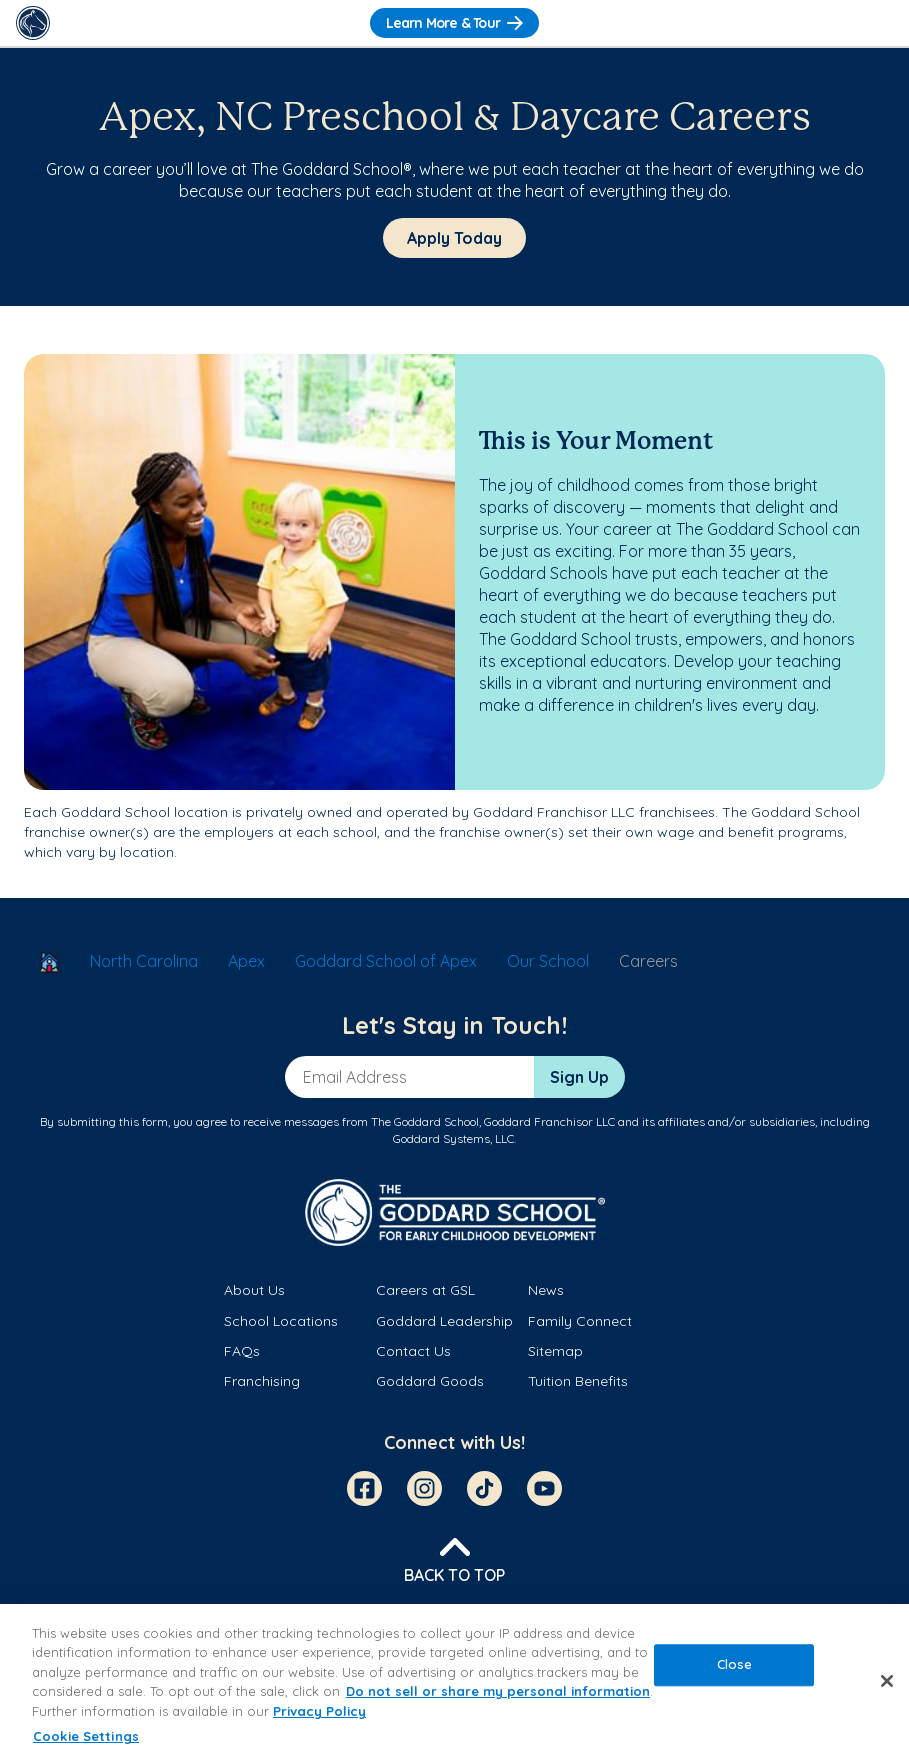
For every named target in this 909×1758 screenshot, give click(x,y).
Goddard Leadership (444, 1321)
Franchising (262, 1381)
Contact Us (413, 1351)
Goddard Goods (430, 1381)
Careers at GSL (425, 1290)
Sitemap (555, 1351)
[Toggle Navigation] (876, 23)
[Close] (887, 1681)
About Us (254, 1290)
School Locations (281, 1321)
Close (735, 1664)
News (546, 1290)
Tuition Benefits (578, 1381)
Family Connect (580, 1321)
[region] (454, 1681)
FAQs (242, 1351)
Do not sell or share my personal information (498, 1691)
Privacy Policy (319, 1711)
